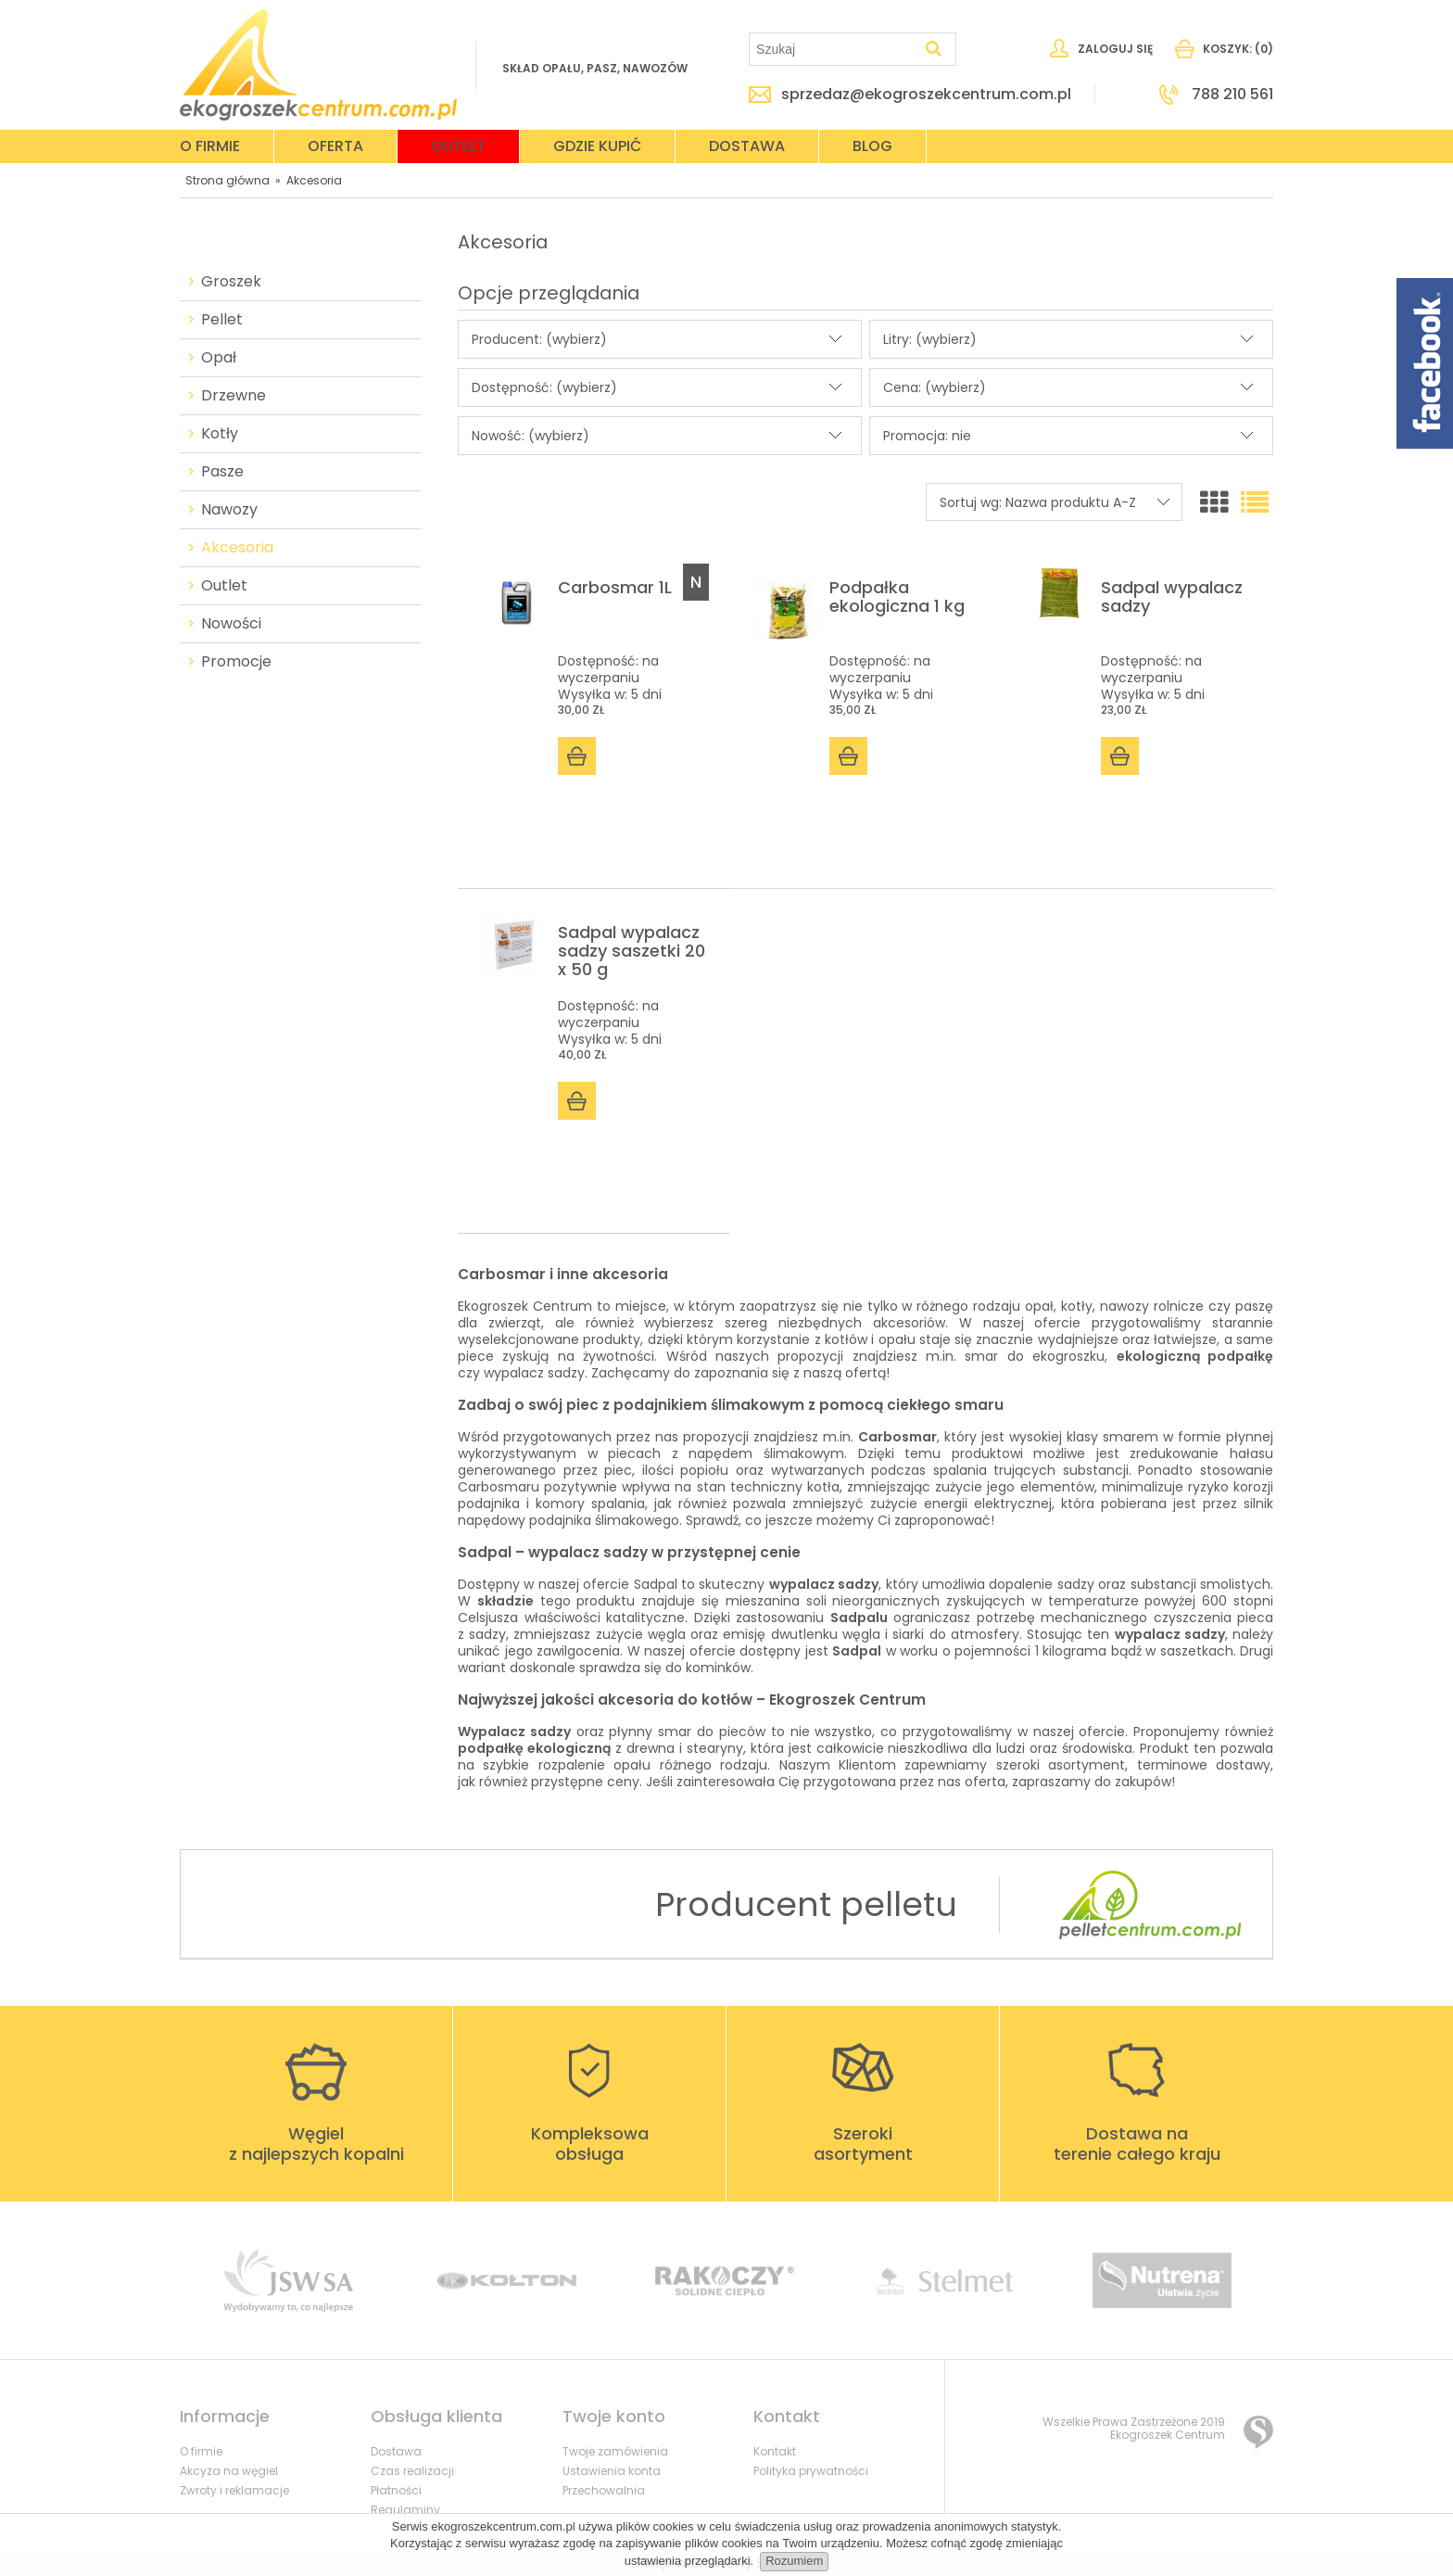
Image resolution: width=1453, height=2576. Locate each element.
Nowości (231, 623)
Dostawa (396, 2451)
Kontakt (774, 2451)
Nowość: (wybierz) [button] (530, 435)
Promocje (236, 662)
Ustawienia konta (611, 2471)
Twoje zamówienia (615, 2451)
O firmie (201, 2451)
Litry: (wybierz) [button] (930, 339)
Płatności (396, 2490)
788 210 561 (1232, 94)
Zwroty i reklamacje (234, 2490)
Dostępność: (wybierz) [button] (544, 387)
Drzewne (233, 395)
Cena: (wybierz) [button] (934, 387)
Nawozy (229, 509)
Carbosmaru (498, 1487)
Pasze (222, 471)
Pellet (222, 319)
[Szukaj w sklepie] (834, 49)
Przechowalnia (603, 2490)
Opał (218, 357)
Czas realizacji (412, 2471)
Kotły (219, 433)
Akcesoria (237, 547)
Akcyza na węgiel (229, 2471)
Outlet (224, 585)
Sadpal (655, 1584)
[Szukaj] (934, 49)
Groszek (231, 281)
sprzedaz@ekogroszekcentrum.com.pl (926, 94)
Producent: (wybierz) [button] (539, 339)
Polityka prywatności (810, 2471)
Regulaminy (405, 2510)
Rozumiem (794, 2561)
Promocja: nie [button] (927, 435)
